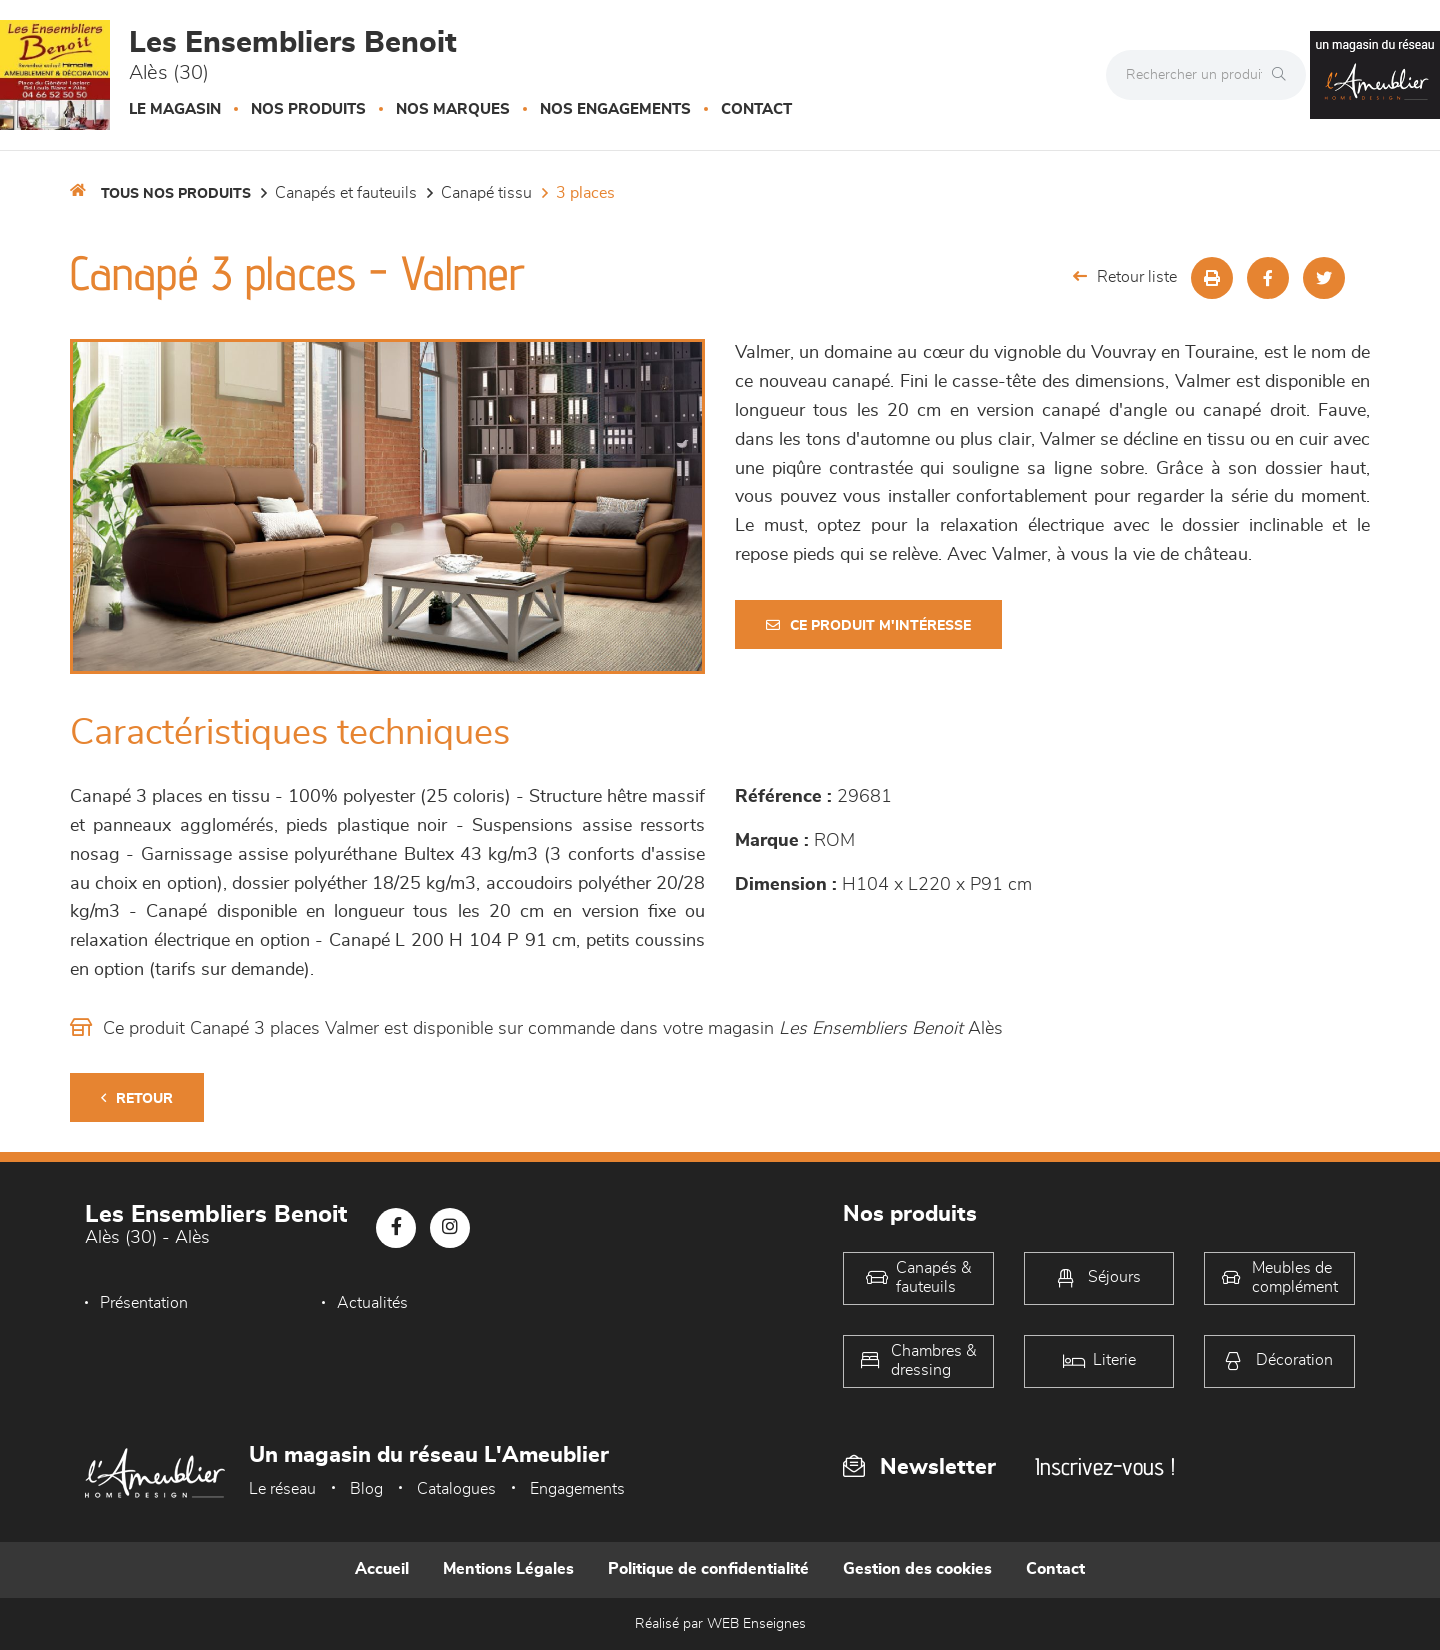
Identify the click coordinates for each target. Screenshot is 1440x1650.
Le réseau (282, 1489)
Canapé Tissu (486, 193)
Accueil (382, 1569)
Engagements (577, 1489)
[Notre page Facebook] (396, 1228)
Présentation (144, 1303)
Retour (137, 1098)
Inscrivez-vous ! (1105, 1466)
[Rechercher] (1284, 75)
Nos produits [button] (308, 109)
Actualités (372, 1303)
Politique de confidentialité (708, 1569)
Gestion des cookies (917, 1569)
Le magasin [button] (175, 109)
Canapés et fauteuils (346, 193)
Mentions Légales (508, 1569)
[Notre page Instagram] (450, 1228)
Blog (366, 1489)
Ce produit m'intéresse (868, 625)
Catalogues (456, 1489)
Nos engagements (615, 109)
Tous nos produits (176, 194)
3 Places (585, 193)
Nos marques (453, 109)
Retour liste (1125, 276)
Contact (756, 109)
